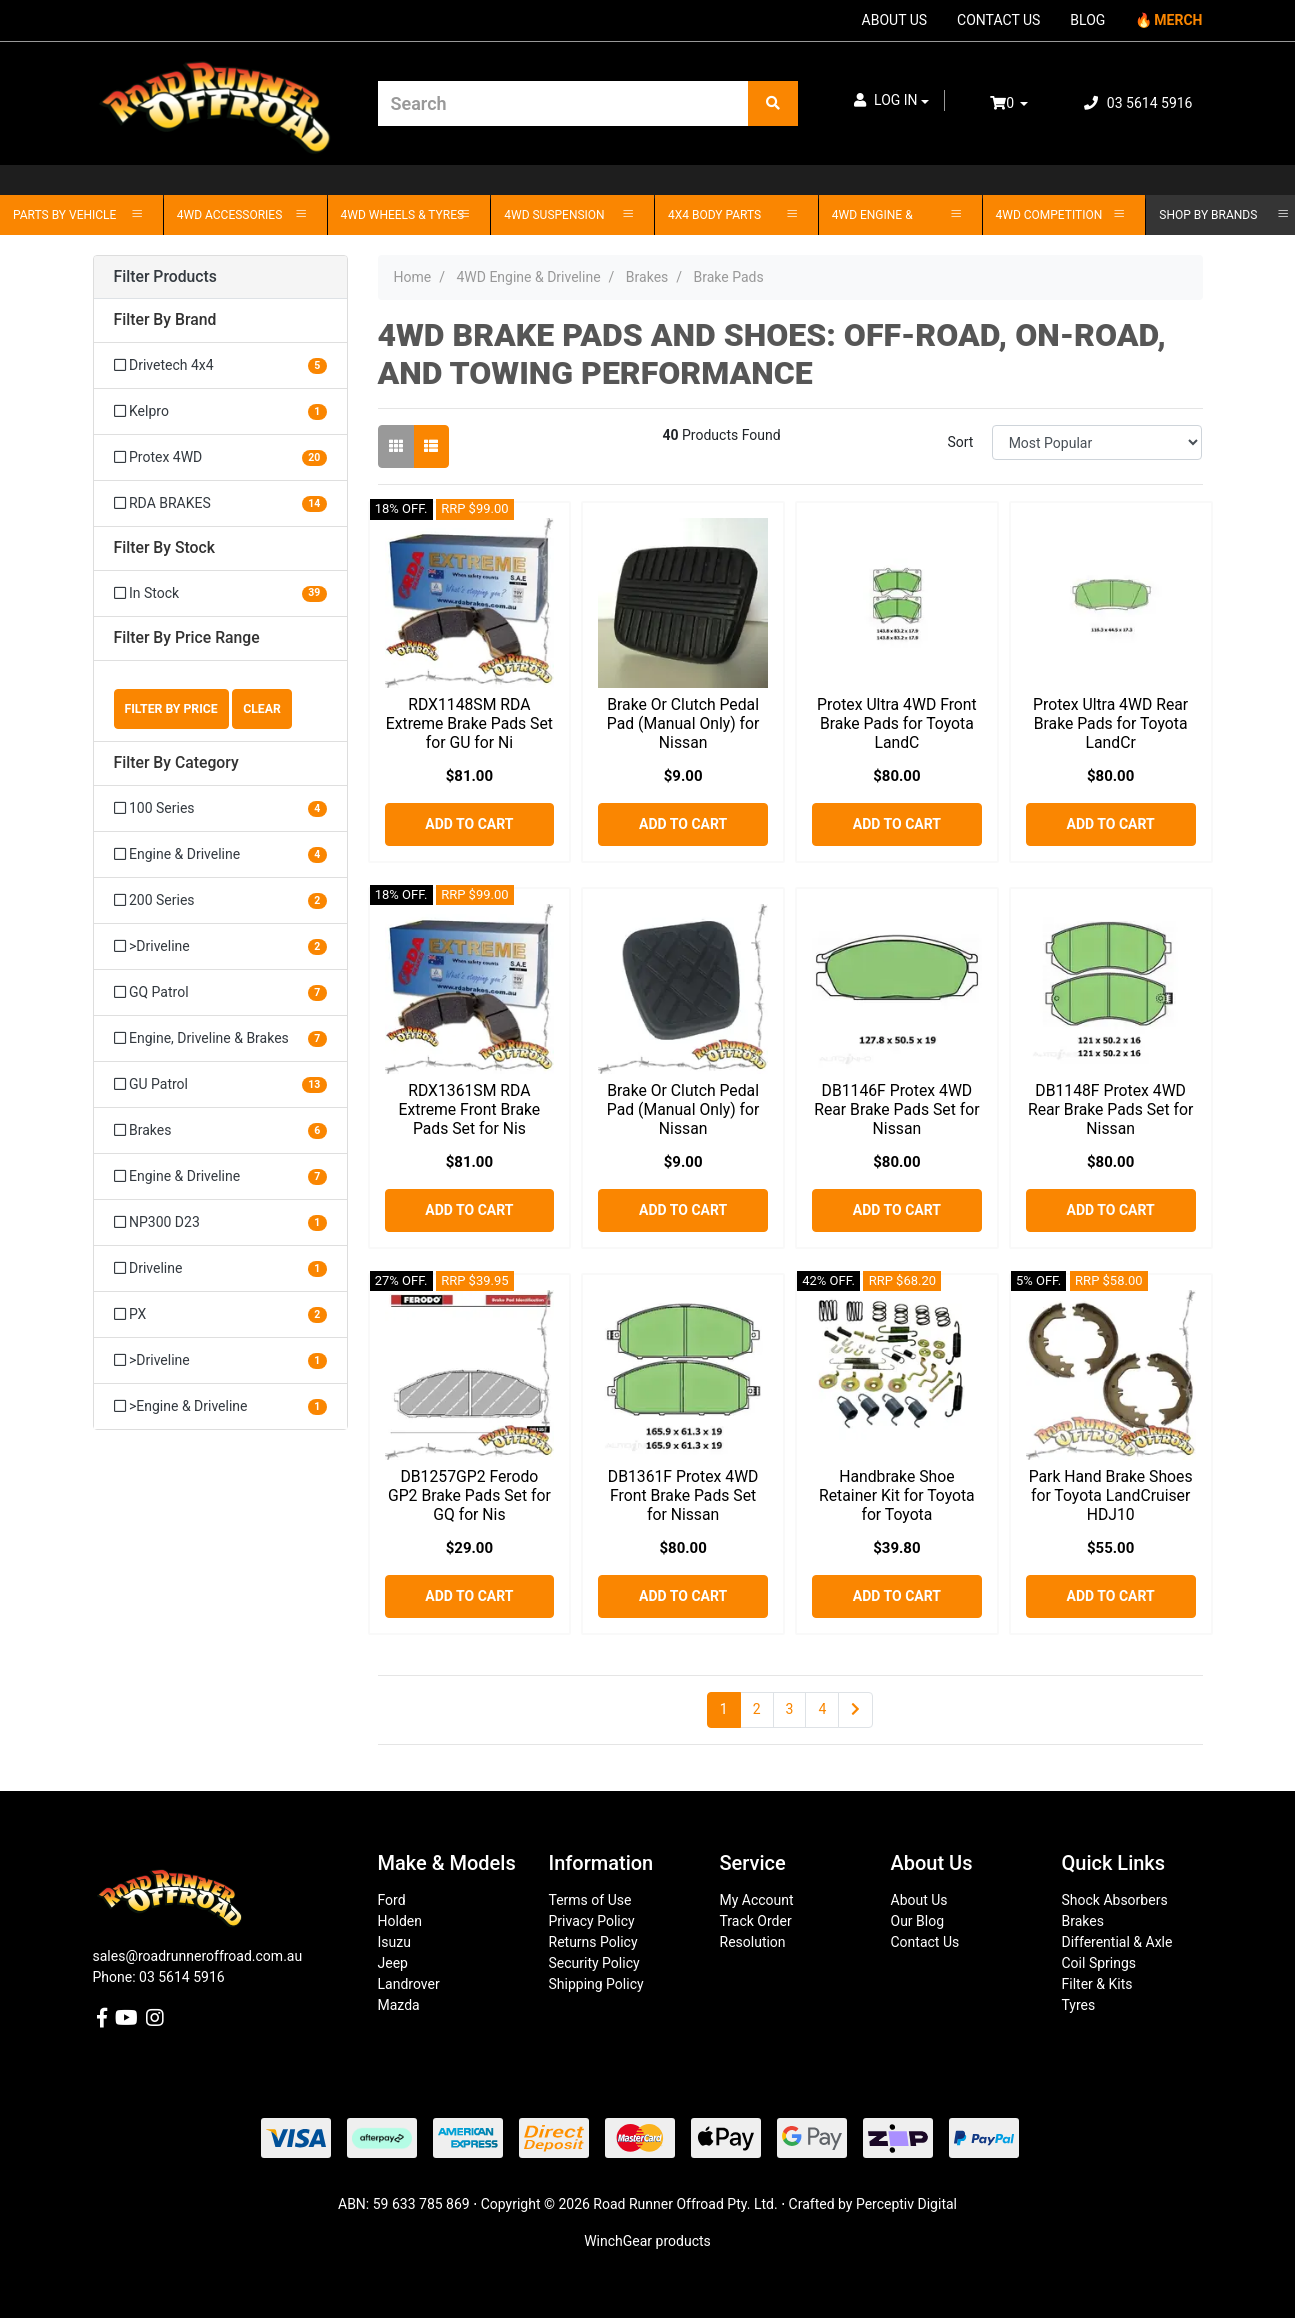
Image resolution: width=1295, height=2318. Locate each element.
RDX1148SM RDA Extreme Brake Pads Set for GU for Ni (469, 723)
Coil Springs (1099, 1963)
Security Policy (594, 1963)
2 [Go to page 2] (757, 1709)
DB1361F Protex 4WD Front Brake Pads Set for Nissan (683, 1495)
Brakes (1083, 1921)
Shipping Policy (596, 1984)
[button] (892, 100)
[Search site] (773, 103)
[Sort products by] (1097, 442)
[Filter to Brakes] (220, 1130)
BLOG (1087, 20)
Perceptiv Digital (906, 2204)
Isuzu (394, 1942)
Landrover (409, 1984)
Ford (392, 1900)
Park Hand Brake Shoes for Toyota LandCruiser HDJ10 (1111, 1495)
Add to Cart (469, 824)
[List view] (431, 446)
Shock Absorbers (1115, 1900)
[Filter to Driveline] (220, 1268)
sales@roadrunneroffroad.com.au (198, 1956)
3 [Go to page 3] (790, 1709)
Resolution (753, 1942)
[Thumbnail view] (396, 446)
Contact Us (925, 1942)
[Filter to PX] (220, 1314)
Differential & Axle (1117, 1942)
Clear (262, 709)
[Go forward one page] (855, 1710)
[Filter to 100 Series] (220, 808)
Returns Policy (593, 1942)
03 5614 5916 (1138, 103)
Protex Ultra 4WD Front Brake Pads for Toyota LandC (897, 723)
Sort (960, 442)
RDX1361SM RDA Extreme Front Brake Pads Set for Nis (470, 1109)
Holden (400, 1921)
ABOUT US (895, 20)
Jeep (393, 1963)
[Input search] (563, 103)
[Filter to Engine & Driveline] (220, 854)
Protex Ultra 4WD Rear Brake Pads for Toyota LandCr (1110, 723)
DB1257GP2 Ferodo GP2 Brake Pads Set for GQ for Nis (469, 1495)
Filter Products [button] (165, 277)
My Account (757, 1900)
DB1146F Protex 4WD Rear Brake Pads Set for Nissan (896, 1109)
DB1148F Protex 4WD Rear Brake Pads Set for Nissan (1110, 1109)
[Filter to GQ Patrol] (220, 992)
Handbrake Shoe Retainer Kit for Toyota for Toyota (897, 1495)
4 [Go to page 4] (822, 1709)
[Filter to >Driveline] (220, 946)
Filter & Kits (1097, 1984)
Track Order (756, 1921)
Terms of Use (590, 1900)
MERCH (1178, 20)
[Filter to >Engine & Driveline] (220, 1406)
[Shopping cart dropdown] (1023, 103)
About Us (919, 1900)
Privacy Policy (592, 1921)
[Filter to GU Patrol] (220, 1084)
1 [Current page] (724, 1709)
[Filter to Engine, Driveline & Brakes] (220, 1038)
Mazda (399, 2005)
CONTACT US (998, 20)
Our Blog (918, 1921)
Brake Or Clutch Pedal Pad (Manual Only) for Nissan (683, 723)
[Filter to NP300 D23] (220, 1222)
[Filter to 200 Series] (220, 900)
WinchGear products (647, 2241)
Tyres (1079, 2005)
